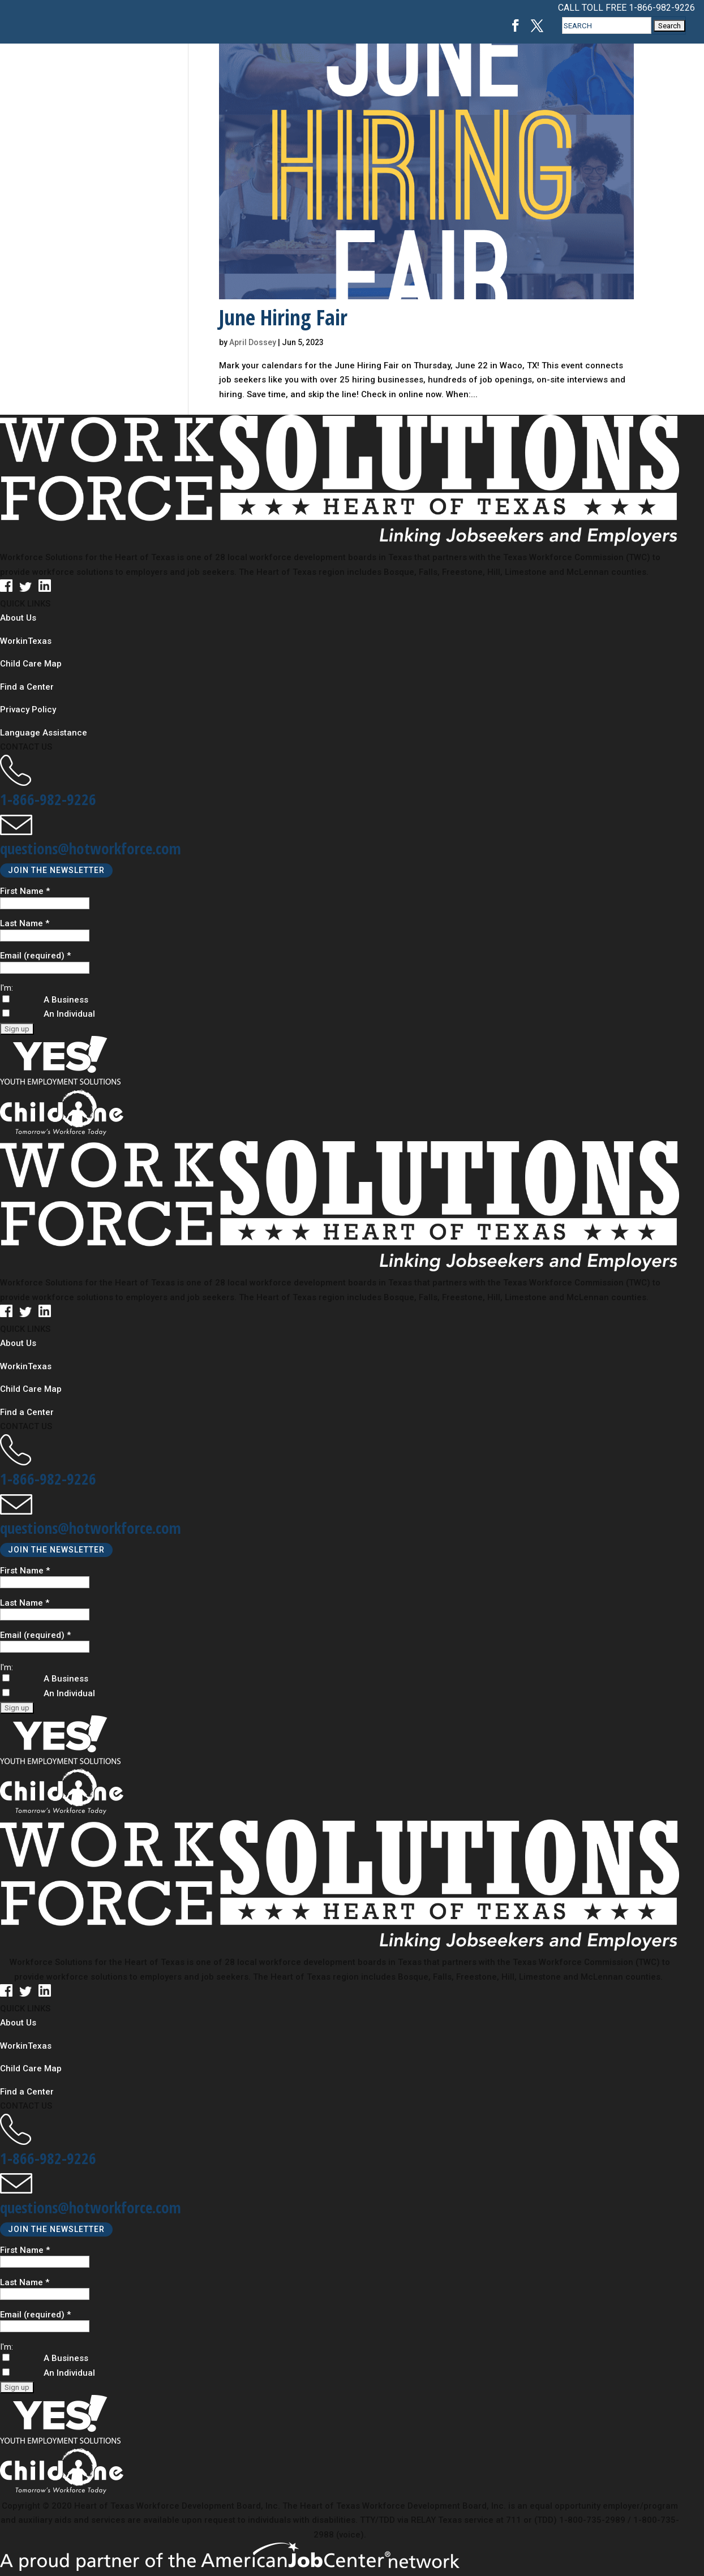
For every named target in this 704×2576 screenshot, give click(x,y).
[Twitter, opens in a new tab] (537, 25)
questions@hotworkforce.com (90, 848)
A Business (66, 1679)
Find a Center (27, 687)
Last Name (24, 923)
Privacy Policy (28, 709)
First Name (25, 891)
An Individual (69, 1693)
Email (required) (35, 956)
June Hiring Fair (283, 317)
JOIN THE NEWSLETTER (56, 870)
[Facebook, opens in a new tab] (515, 25)
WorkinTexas (25, 641)
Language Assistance (43, 733)
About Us (18, 618)
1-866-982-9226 (662, 7)
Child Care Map (31, 664)
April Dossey (252, 342)
